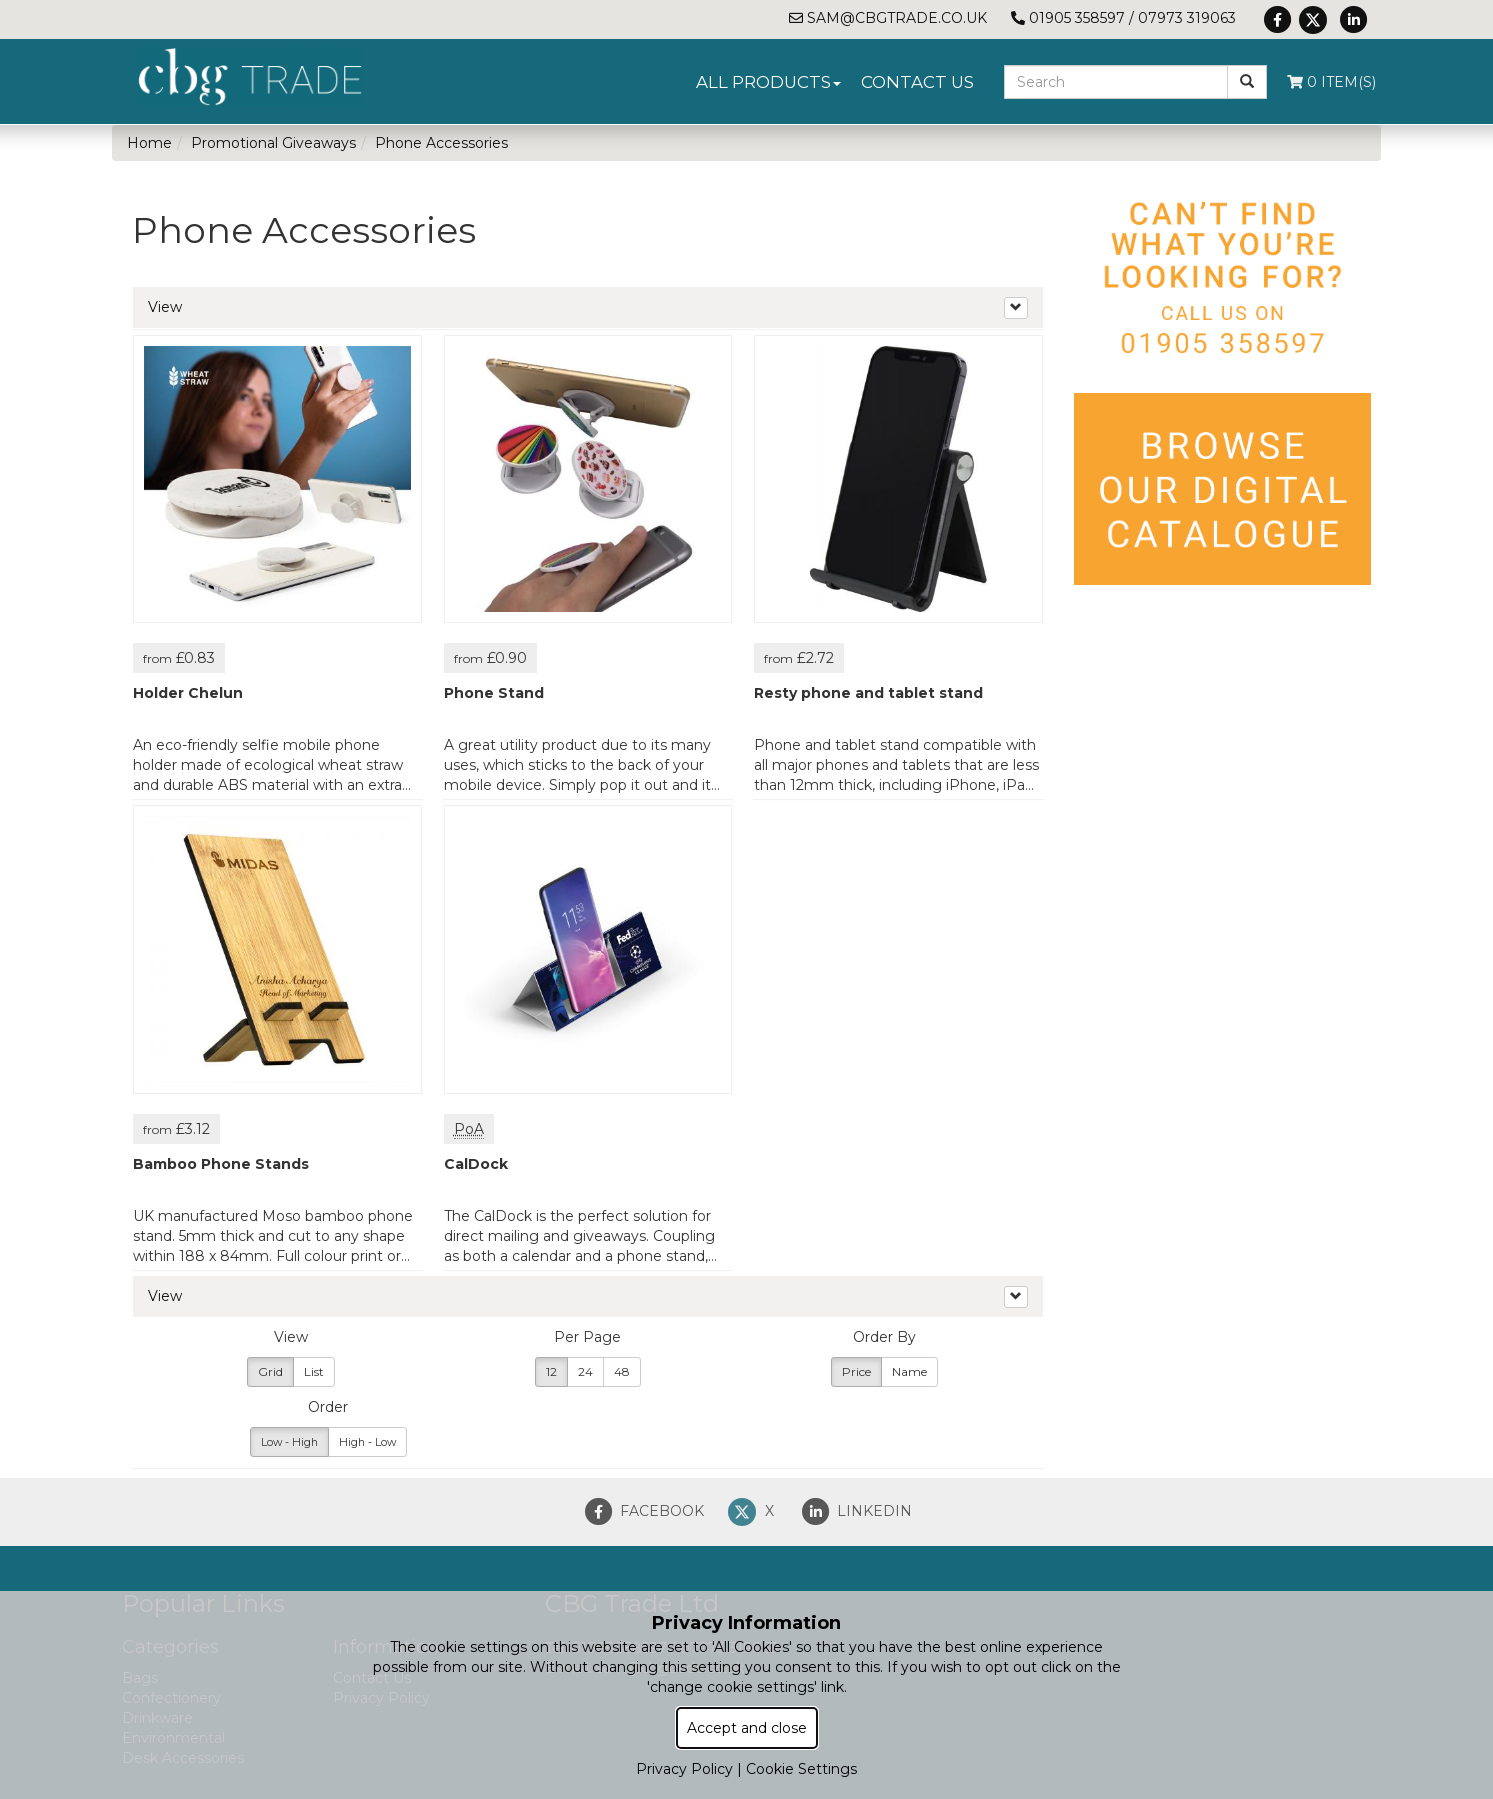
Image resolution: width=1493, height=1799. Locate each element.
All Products (768, 82)
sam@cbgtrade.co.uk (888, 18)
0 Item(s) (1331, 82)
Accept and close (747, 1728)
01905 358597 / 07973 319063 (1123, 18)
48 (622, 1371)
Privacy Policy (684, 1769)
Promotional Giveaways (273, 143)
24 (585, 1371)
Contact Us (917, 82)
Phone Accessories (441, 143)
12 (551, 1371)
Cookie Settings (801, 1769)
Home (149, 143)
